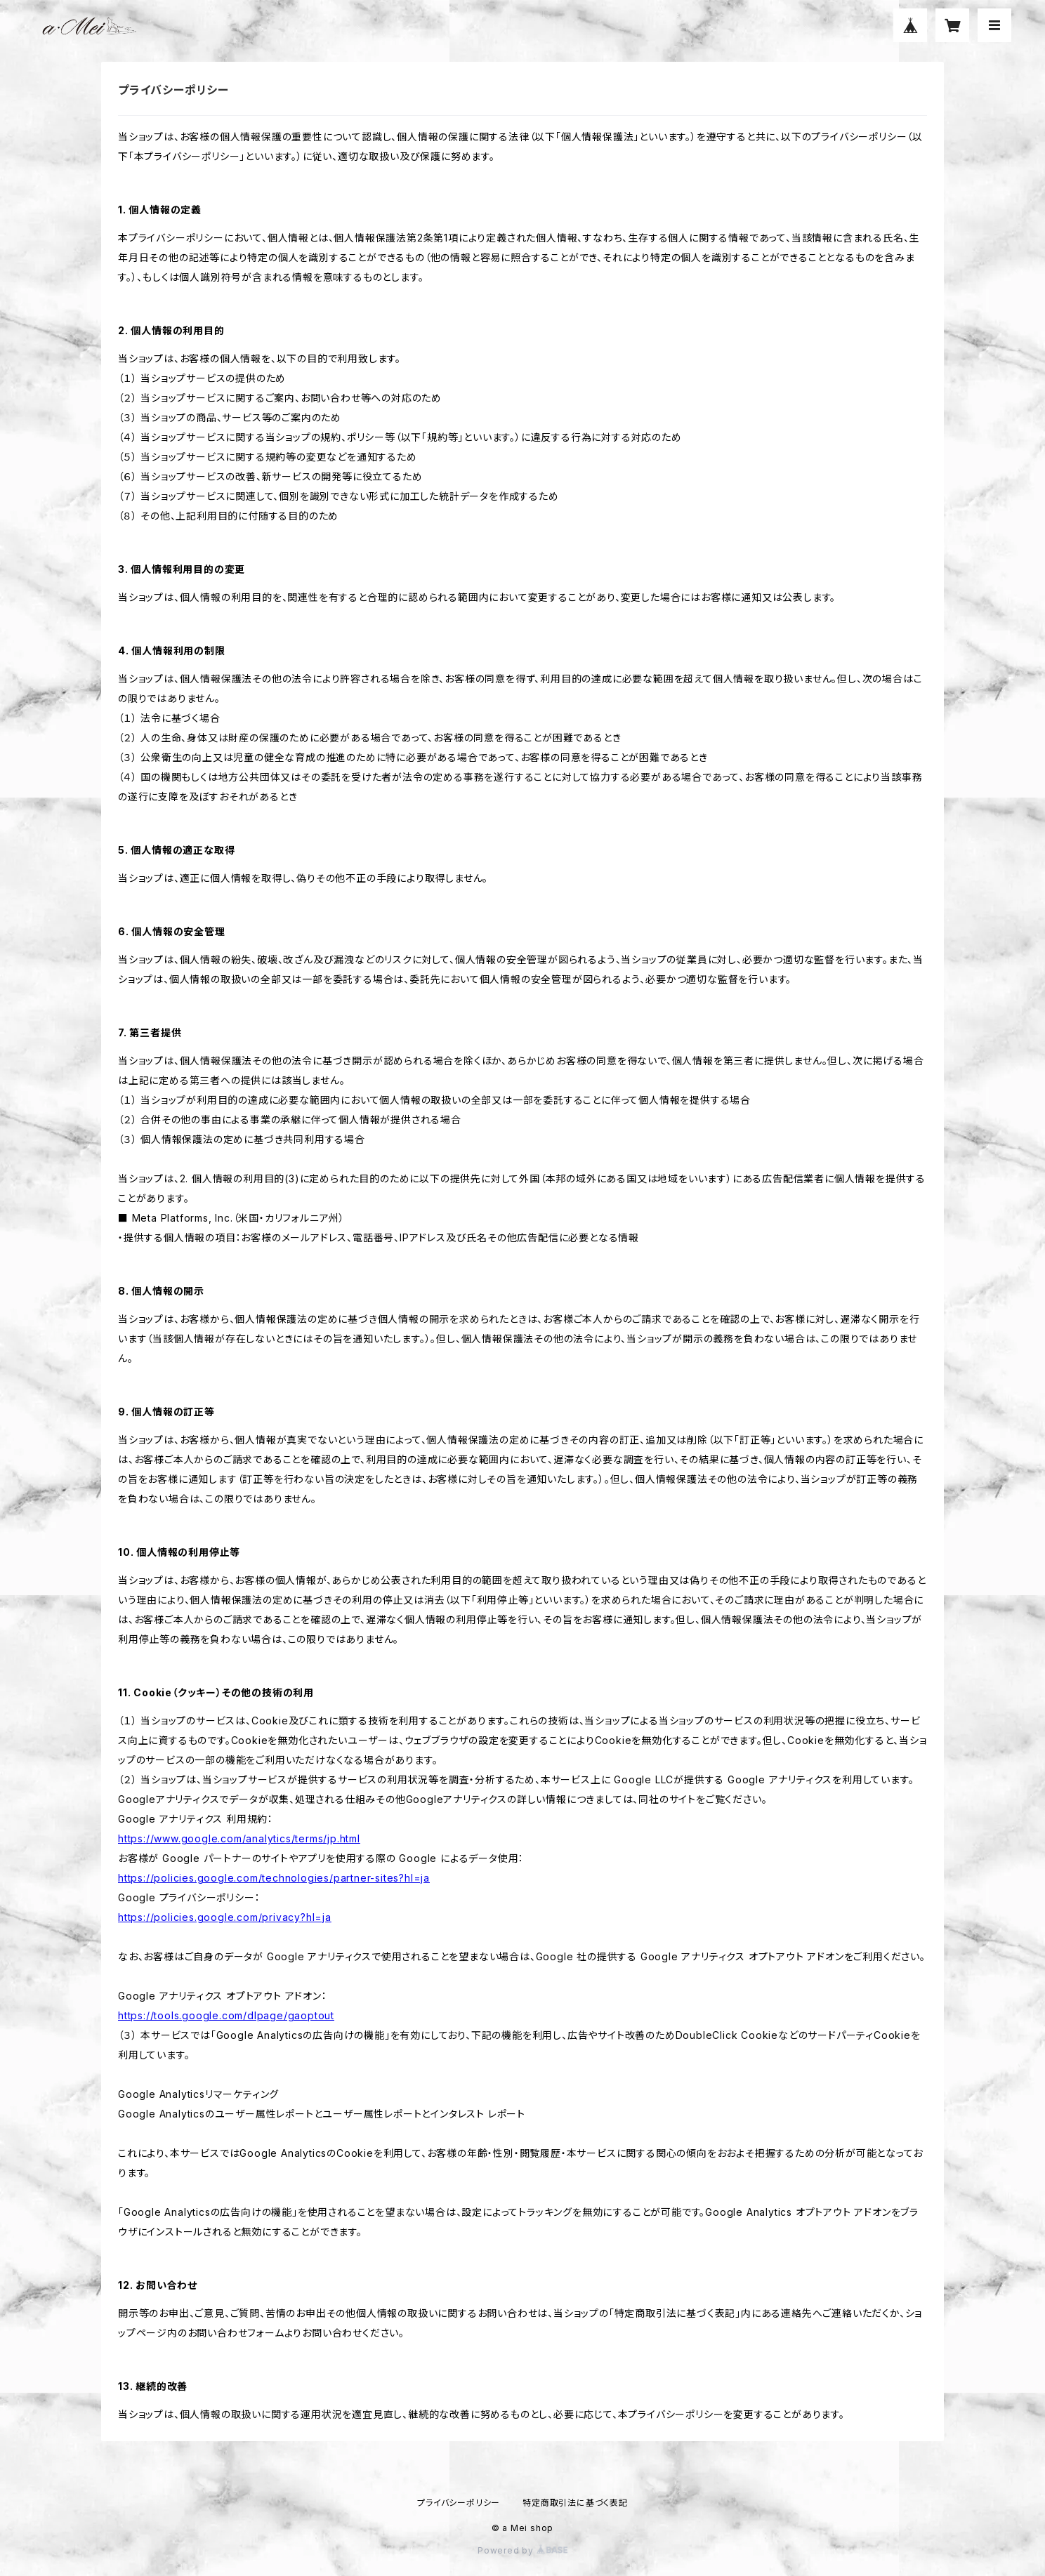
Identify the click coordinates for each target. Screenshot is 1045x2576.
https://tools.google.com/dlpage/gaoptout (226, 2015)
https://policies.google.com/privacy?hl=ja (224, 1917)
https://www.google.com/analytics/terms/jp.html (239, 1838)
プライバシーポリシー (458, 2502)
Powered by (522, 2550)
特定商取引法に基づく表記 (575, 2502)
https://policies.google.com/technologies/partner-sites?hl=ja (274, 1878)
